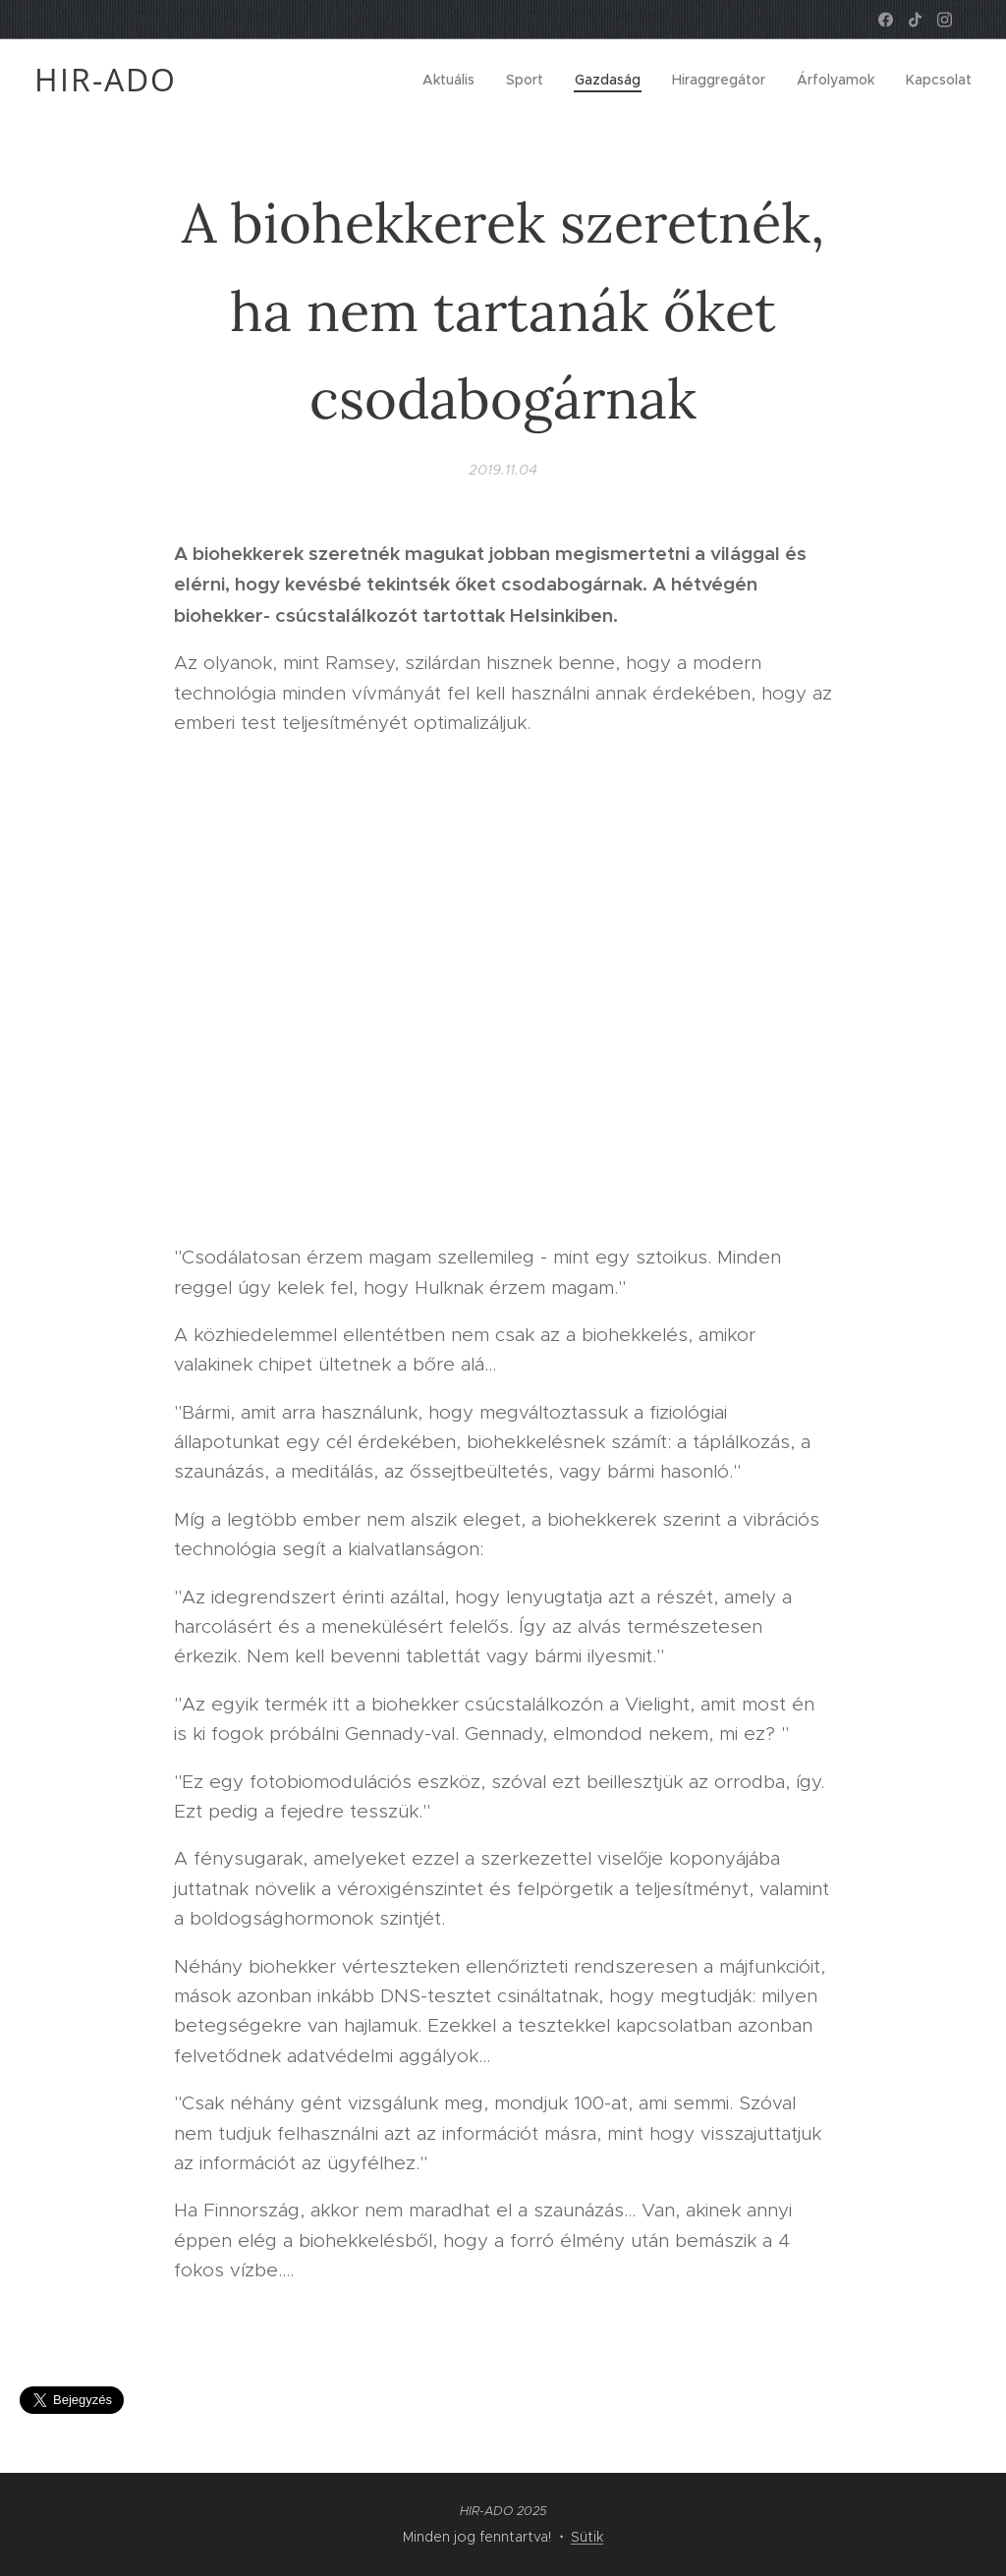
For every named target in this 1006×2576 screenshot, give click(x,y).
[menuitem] (454, 79)
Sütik (587, 2537)
